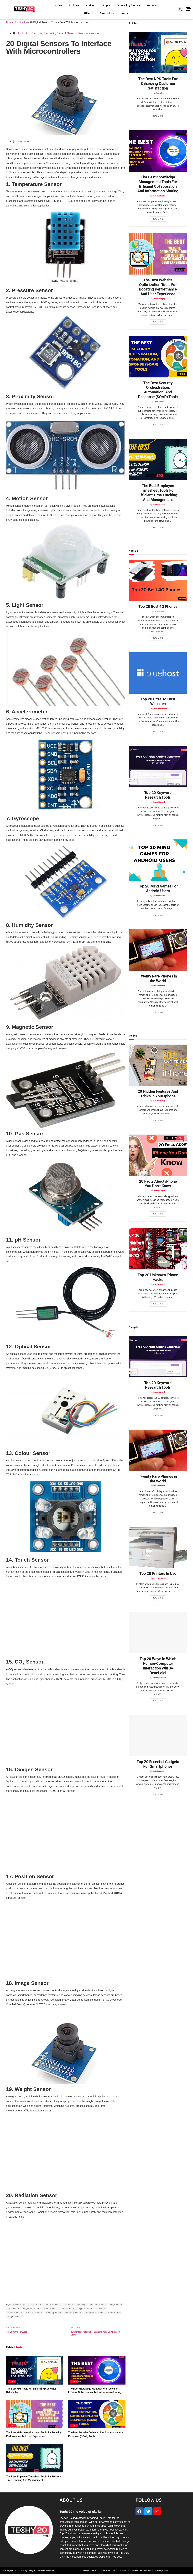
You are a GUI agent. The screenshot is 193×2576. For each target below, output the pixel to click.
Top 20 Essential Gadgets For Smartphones (158, 1764)
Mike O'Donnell (159, 1284)
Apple (106, 5)
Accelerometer (19, 2304)
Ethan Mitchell (159, 802)
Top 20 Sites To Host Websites (158, 701)
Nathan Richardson (159, 709)
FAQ (114, 2572)
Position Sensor (15, 2313)
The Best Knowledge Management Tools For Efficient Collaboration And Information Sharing (157, 184)
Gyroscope (82, 2304)
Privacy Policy (161, 2572)
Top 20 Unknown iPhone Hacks (158, 1277)
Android (91, 5)
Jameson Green (159, 505)
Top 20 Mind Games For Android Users (158, 888)
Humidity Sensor (98, 2304)
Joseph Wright (159, 1191)
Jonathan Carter (158, 896)
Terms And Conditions (142, 2572)
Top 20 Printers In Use (157, 1573)
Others (88, 13)
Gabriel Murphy (159, 299)
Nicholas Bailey (159, 1101)
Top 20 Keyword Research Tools (158, 795)
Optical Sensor (67, 2309)
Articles (74, 5)
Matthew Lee (159, 93)
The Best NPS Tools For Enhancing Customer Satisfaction (157, 83)
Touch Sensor (114, 2313)
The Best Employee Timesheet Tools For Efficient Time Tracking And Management (157, 492)
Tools (12, 2383)
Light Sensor (14, 2309)
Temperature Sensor (94, 2313)
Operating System (129, 5)
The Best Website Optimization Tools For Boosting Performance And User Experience (158, 287)
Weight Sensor (14, 2317)
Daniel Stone (159, 611)
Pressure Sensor (34, 2313)
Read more (158, 116)
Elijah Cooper (159, 402)
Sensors (72, 33)
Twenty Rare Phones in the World (158, 978)
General (152, 5)
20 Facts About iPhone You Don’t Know (158, 1183)
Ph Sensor (100, 2309)
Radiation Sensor (73, 2313)
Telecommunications (89, 33)
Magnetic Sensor (31, 2309)
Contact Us (107, 13)
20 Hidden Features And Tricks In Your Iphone (158, 1093)
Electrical (37, 33)
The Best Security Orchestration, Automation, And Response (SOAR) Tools (158, 390)
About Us (105, 2572)
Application (21, 22)
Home (58, 5)
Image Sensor (116, 2304)
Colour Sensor (51, 2304)
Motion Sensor (49, 2309)
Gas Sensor (67, 2304)
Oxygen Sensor (85, 2309)
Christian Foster (158, 196)
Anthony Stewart (159, 1578)
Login (124, 13)
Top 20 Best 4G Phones (157, 606)
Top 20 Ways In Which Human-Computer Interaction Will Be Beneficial (158, 1666)
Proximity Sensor (54, 2313)
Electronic (49, 33)
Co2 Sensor (35, 2304)
